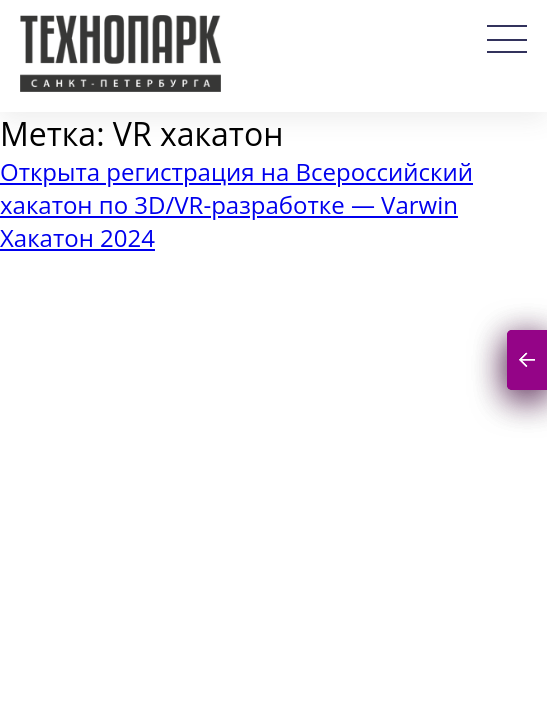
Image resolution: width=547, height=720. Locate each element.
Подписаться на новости (527, 360)
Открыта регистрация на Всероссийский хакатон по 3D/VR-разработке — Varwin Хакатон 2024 (236, 204)
